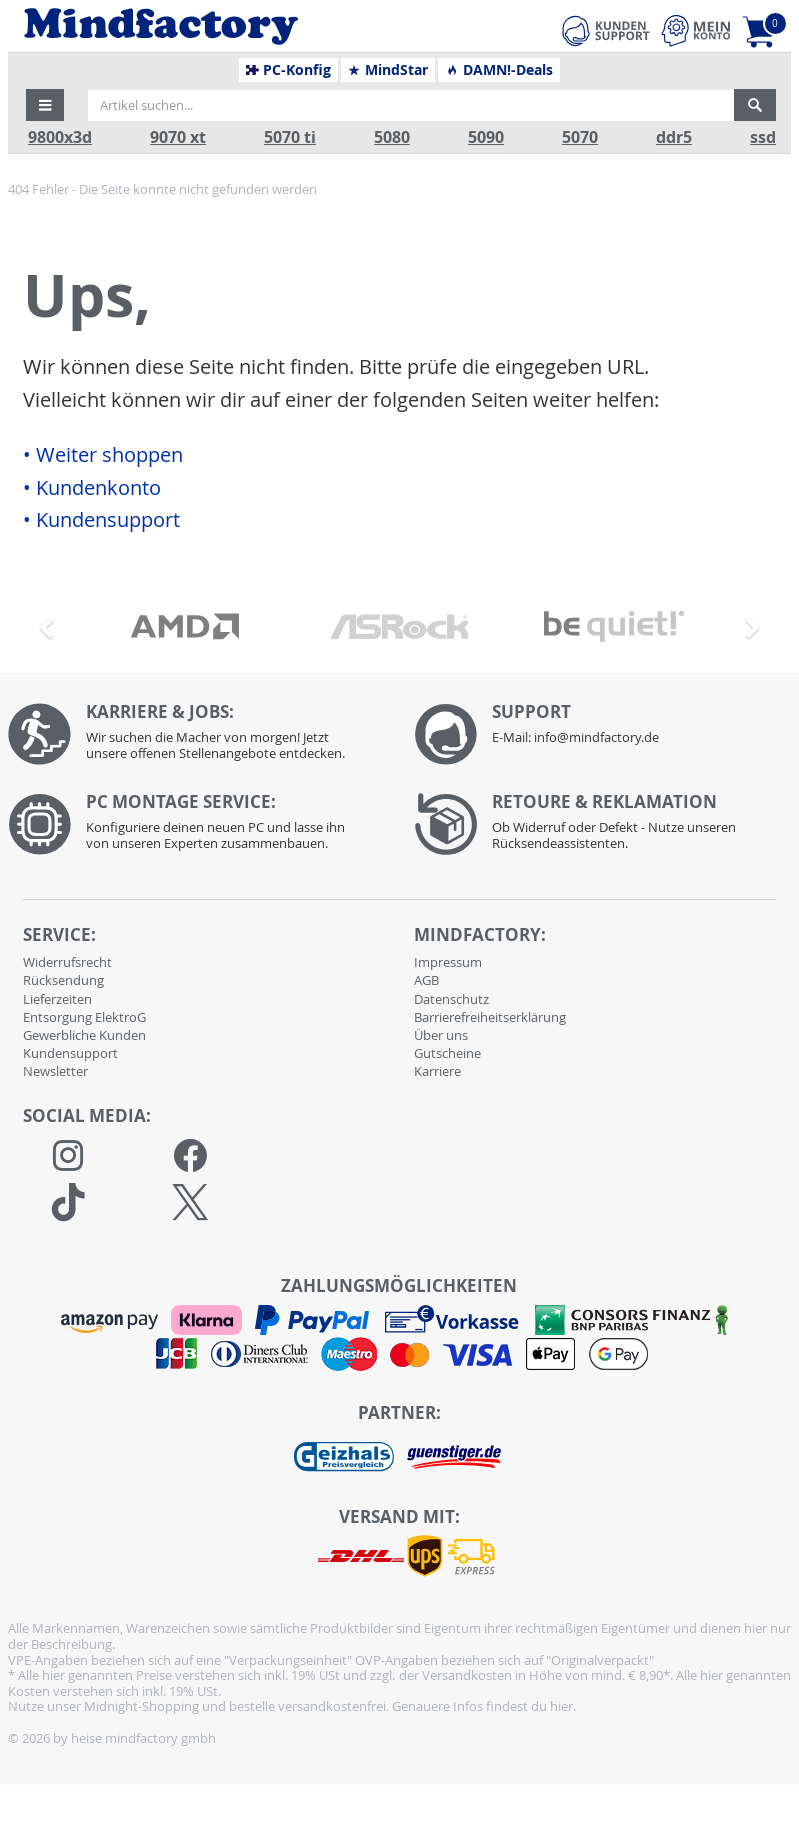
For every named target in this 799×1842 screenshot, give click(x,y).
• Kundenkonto (92, 488)
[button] (45, 105)
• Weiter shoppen (103, 455)
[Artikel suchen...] (411, 105)
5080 (392, 137)
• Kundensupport (101, 520)
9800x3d (60, 137)
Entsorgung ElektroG (84, 1017)
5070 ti (290, 137)
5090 (486, 137)
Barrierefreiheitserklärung (490, 1017)
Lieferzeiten (57, 999)
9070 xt (178, 137)
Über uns (441, 1035)
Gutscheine (447, 1053)
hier (561, 1706)
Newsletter (55, 1071)
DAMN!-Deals (499, 70)
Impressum (448, 962)
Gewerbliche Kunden (84, 1035)
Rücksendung (63, 980)
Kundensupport (70, 1053)
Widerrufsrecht (67, 962)
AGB (426, 980)
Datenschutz (451, 999)
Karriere (437, 1071)
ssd (763, 137)
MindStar (387, 70)
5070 (580, 137)
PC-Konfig (288, 70)
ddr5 (674, 137)
